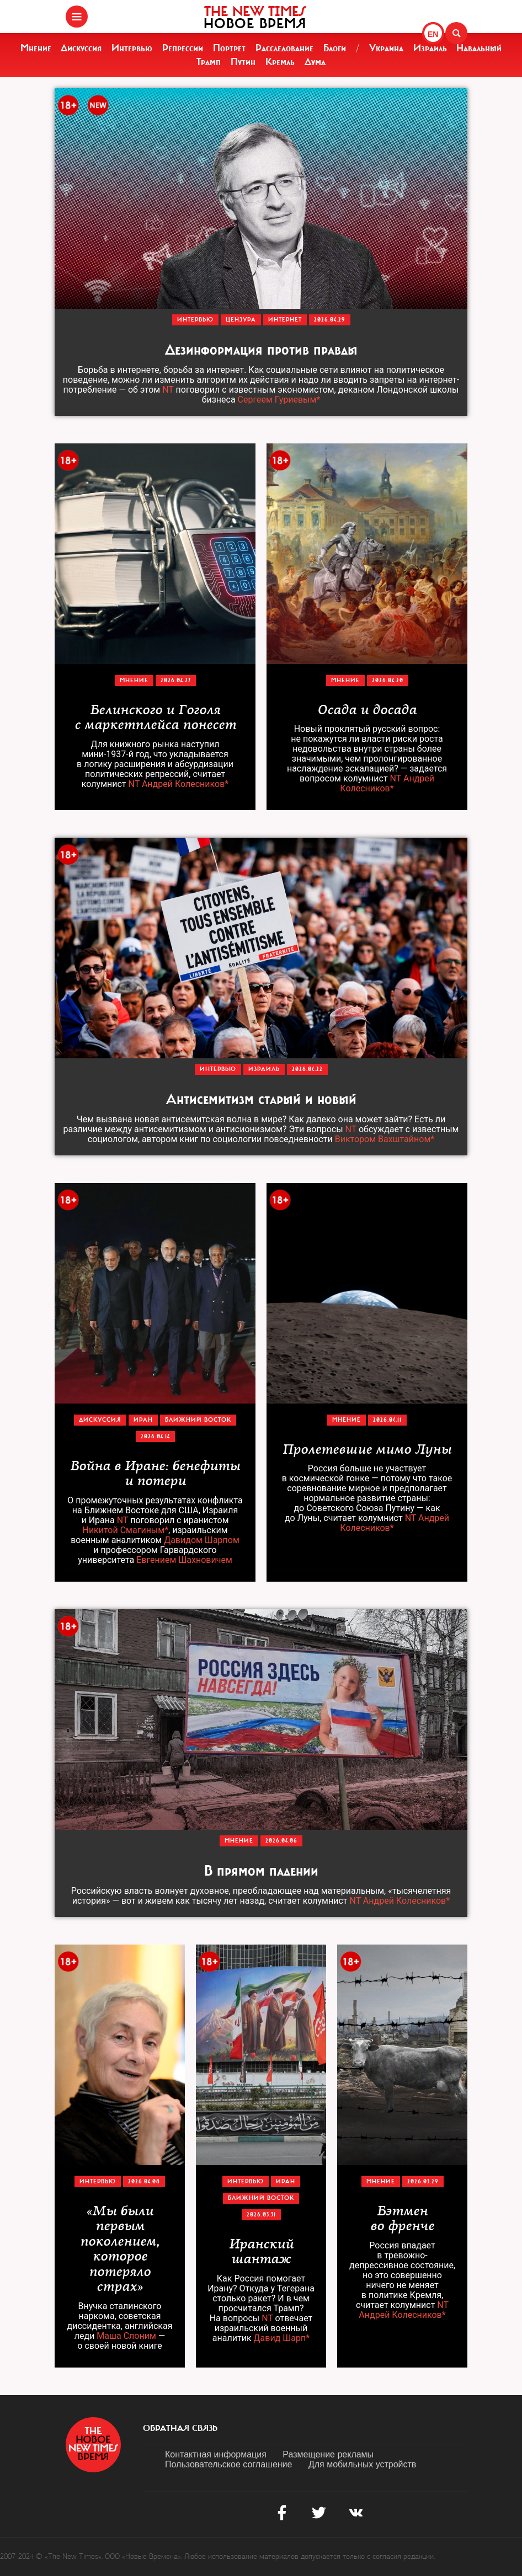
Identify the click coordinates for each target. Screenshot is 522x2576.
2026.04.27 (176, 680)
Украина (386, 48)
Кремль (280, 62)
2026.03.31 (261, 2214)
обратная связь (180, 2428)
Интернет (285, 319)
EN (433, 34)
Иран (143, 1419)
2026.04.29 (329, 319)
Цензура (241, 319)
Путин (243, 62)
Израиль (430, 48)
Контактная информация (216, 2454)
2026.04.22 (307, 1069)
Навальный (479, 48)
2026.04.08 (144, 2181)
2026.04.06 (281, 1840)
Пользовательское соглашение (228, 2464)
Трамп (208, 62)
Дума (315, 62)
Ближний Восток (198, 1419)
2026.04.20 (387, 680)
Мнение (35, 48)
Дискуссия (81, 48)
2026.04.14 (155, 1436)
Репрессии (182, 48)
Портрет (229, 48)
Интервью (131, 48)
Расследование (284, 48)
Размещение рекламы (328, 2454)
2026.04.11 (387, 1419)
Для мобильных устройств (362, 2464)
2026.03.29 (423, 2181)
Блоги (334, 48)
